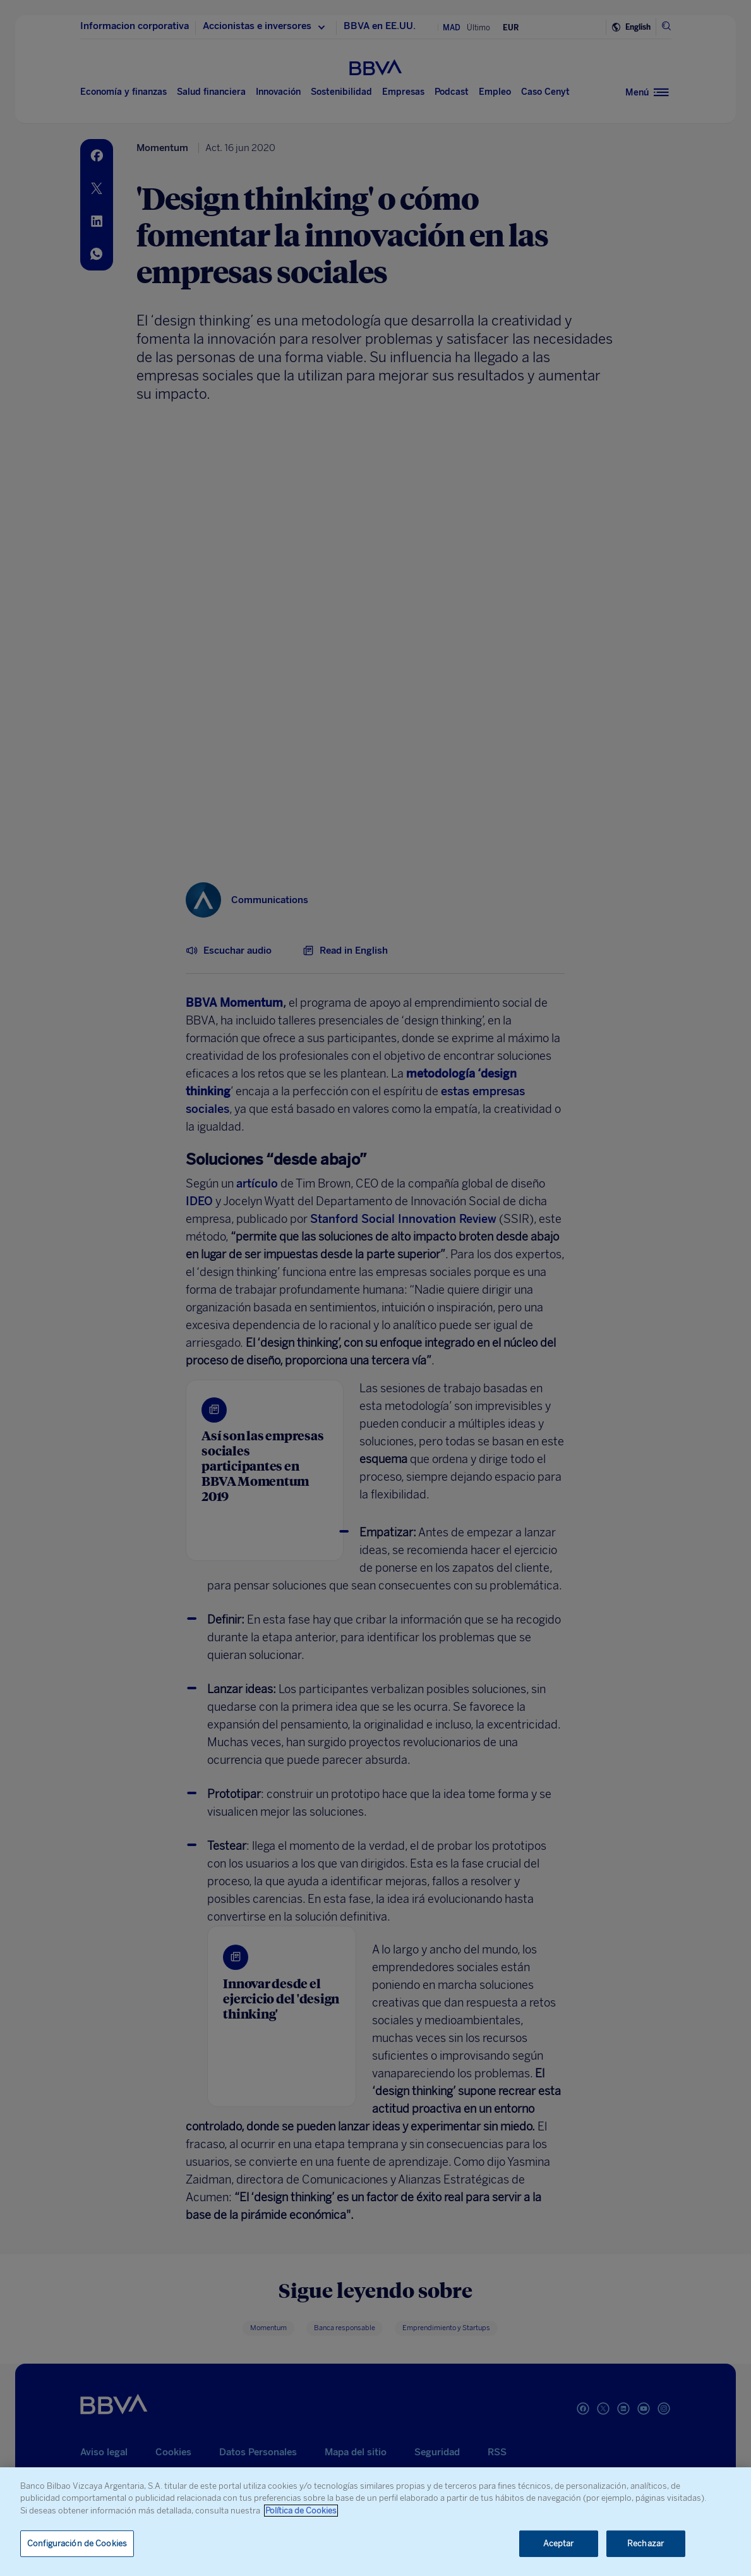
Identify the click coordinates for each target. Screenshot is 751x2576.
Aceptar (558, 2543)
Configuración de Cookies (77, 2543)
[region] (375, 2521)
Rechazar (645, 2543)
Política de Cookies (301, 2510)
